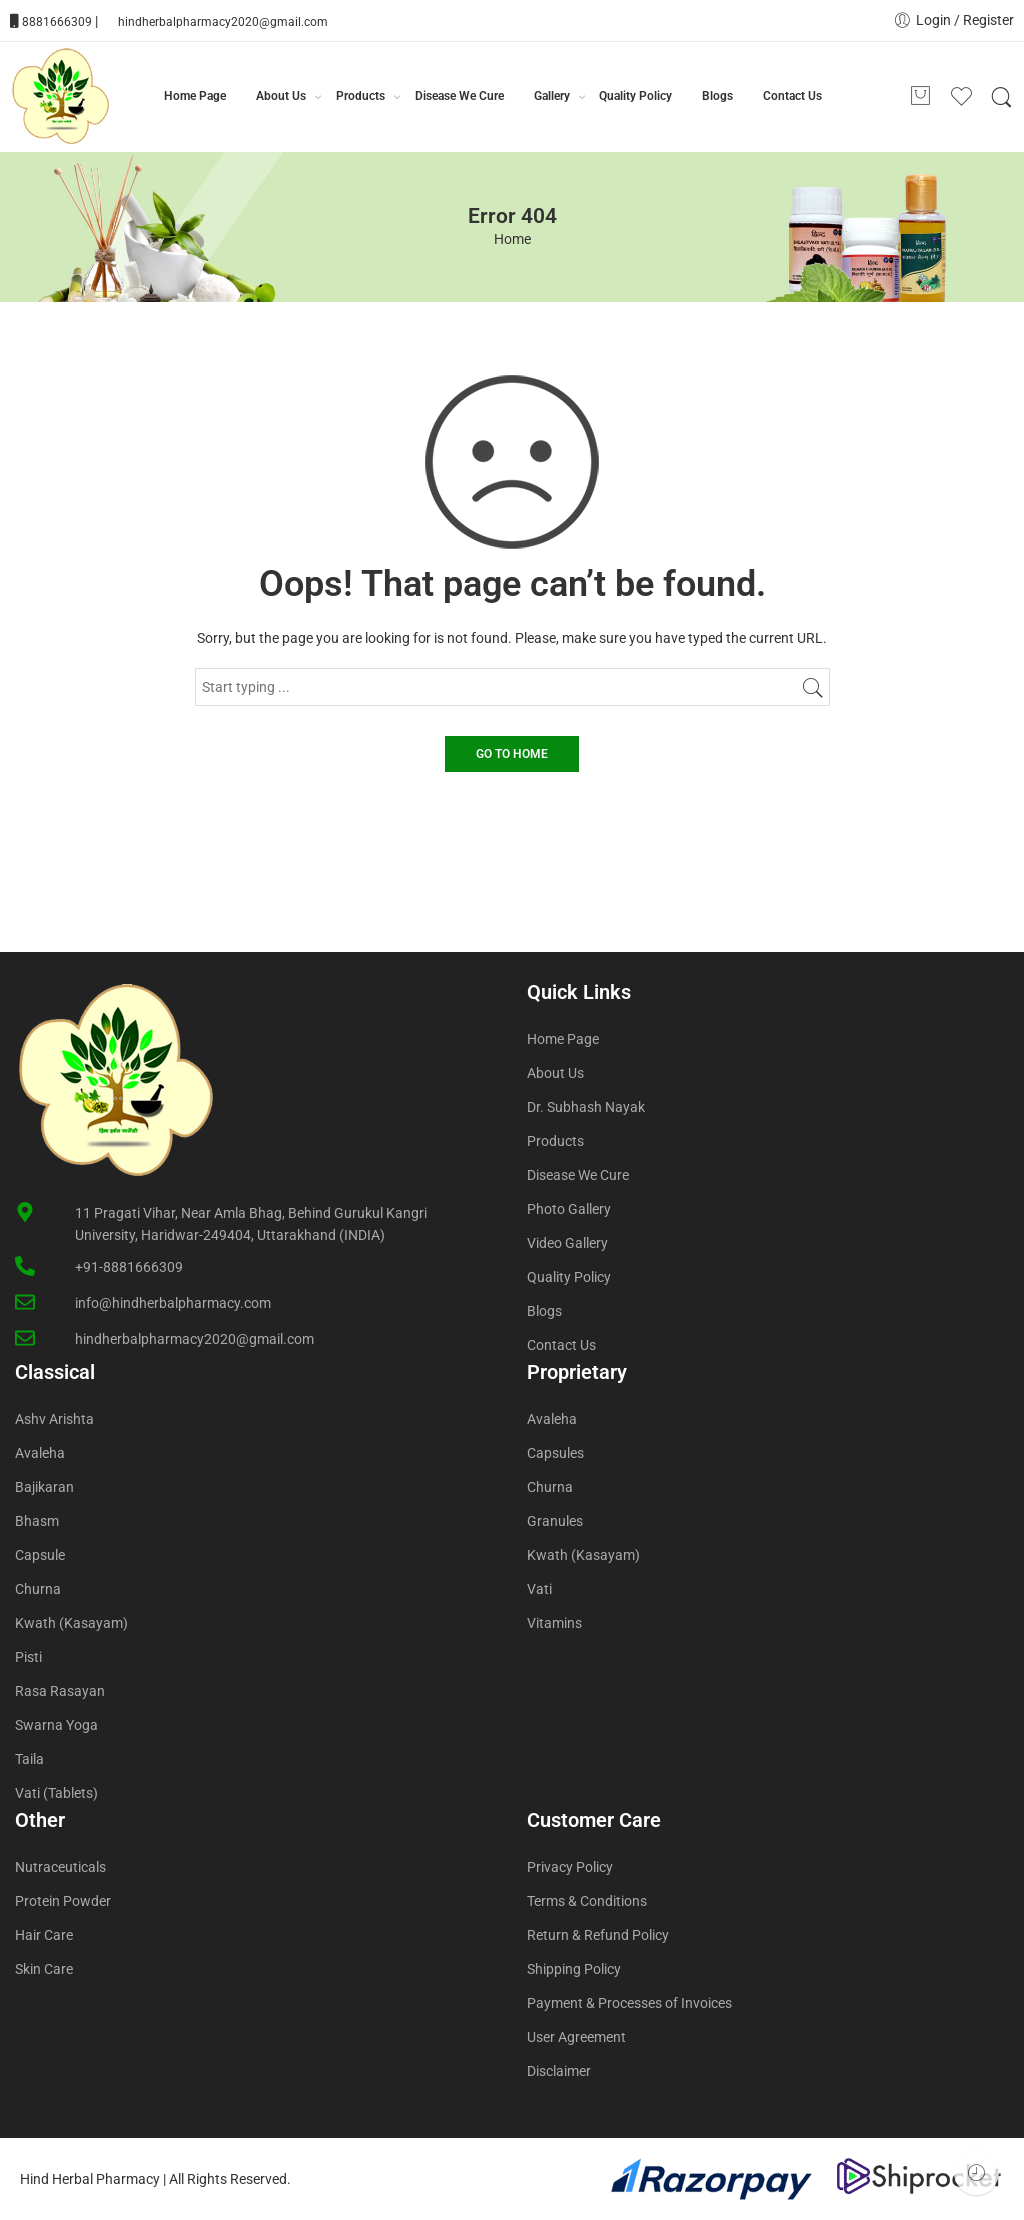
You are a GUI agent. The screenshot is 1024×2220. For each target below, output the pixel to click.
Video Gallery (567, 1243)
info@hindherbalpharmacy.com (173, 1303)
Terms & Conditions (587, 1901)
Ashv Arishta (54, 1419)
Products (360, 97)
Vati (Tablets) (56, 1793)
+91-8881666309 (129, 1267)
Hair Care (44, 1935)
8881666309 (57, 22)
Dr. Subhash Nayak (586, 1107)
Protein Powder (63, 1901)
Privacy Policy (570, 1867)
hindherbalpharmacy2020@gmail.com (223, 22)
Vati (539, 1589)
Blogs (717, 96)
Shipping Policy (574, 1969)
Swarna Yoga (56, 1725)
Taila (29, 1759)
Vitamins (554, 1623)
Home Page (195, 96)
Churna (38, 1589)
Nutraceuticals (60, 1867)
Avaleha (40, 1453)
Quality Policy (635, 96)
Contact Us (792, 96)
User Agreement (576, 2037)
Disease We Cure (459, 96)
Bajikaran (44, 1487)
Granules (555, 1521)
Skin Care (44, 1969)
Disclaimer (559, 2071)
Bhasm (37, 1521)
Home (512, 239)
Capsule (40, 1555)
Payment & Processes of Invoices (629, 2003)
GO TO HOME (512, 754)
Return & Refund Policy (598, 1935)
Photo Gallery (569, 1209)
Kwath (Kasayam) (71, 1623)
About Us (281, 97)
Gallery (552, 97)
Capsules (555, 1453)
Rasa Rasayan (60, 1691)
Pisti (28, 1657)
